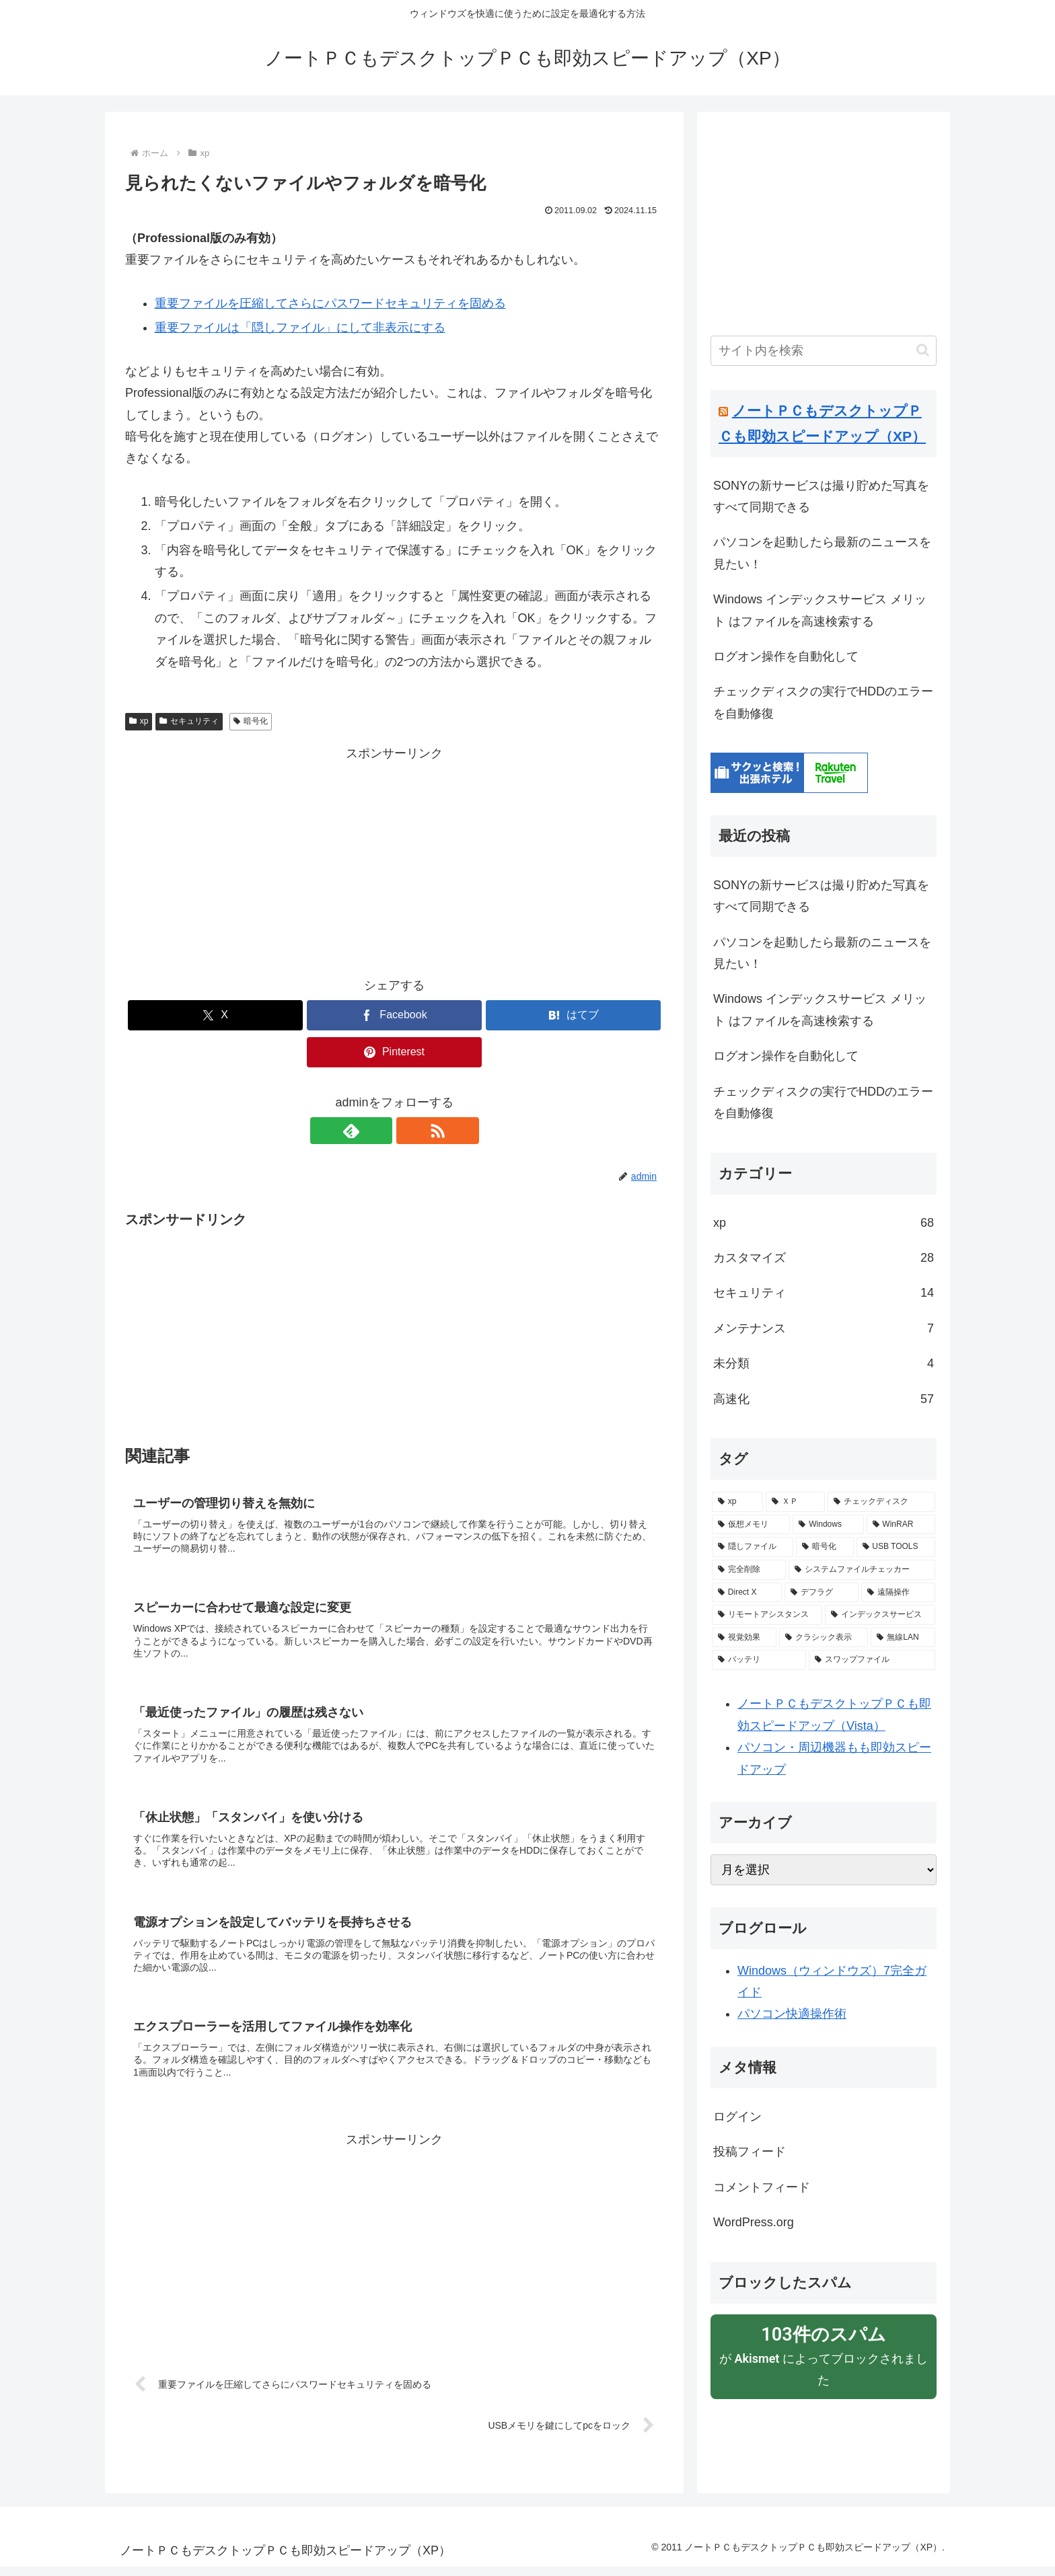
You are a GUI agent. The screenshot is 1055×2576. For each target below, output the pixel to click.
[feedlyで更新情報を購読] (378, 1130)
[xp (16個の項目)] (737, 1502)
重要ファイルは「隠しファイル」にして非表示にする (300, 327)
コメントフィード (761, 2187)
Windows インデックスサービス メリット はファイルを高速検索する (819, 610)
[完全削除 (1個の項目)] (749, 1570)
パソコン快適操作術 (791, 2013)
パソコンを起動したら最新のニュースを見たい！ (822, 552)
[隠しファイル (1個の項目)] (752, 1547)
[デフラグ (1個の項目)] (822, 1593)
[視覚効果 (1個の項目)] (744, 1638)
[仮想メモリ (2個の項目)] (751, 1525)
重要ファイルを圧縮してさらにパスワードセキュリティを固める (330, 303)
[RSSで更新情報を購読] (409, 1130)
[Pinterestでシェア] (394, 1052)
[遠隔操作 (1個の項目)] (898, 1593)
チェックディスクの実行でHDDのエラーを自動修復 (823, 702)
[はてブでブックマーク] (573, 1015)
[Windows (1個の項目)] (828, 1525)
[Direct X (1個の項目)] (747, 1593)
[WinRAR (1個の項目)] (901, 1525)
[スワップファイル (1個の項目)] (872, 1660)
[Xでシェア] (215, 1015)
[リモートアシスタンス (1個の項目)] (767, 1615)
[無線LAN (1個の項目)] (903, 1638)
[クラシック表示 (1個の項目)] (823, 1638)
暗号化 (250, 721)
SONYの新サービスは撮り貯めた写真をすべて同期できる (821, 496)
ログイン (737, 2116)
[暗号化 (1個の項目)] (824, 1547)
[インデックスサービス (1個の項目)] (880, 1615)
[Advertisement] (394, 859)
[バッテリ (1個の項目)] (759, 1660)
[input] (824, 351)
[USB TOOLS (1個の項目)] (896, 1547)
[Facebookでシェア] (394, 1015)
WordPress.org (753, 2222)
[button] (923, 350)
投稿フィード (749, 2151)
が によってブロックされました (824, 2354)
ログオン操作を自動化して (786, 656)
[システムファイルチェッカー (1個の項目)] (862, 1570)
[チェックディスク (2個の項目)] (881, 1502)
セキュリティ (189, 721)
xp (138, 721)
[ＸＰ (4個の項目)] (795, 1502)
